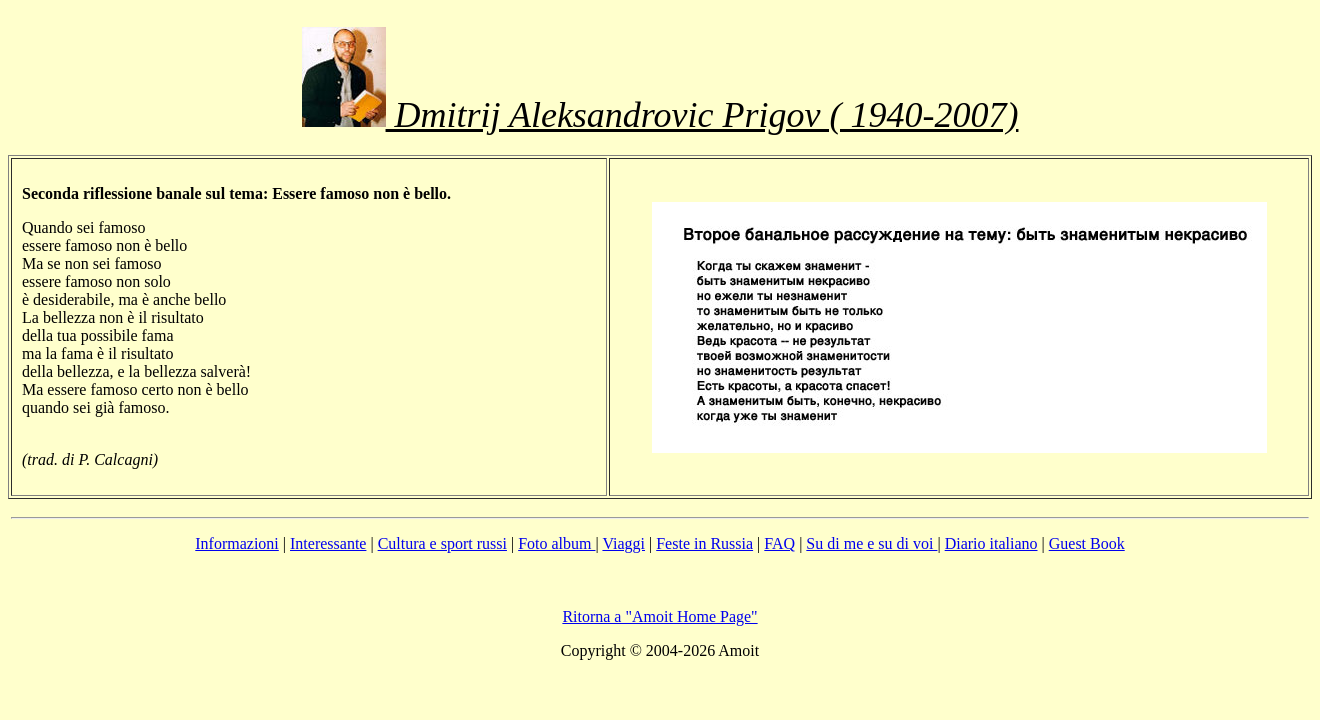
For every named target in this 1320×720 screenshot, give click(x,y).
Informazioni (237, 543)
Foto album (556, 543)
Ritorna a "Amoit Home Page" (659, 616)
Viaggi (623, 543)
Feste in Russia (704, 543)
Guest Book (1087, 543)
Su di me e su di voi (871, 543)
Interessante (328, 543)
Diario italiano (991, 543)
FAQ (779, 543)
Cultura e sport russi (442, 543)
